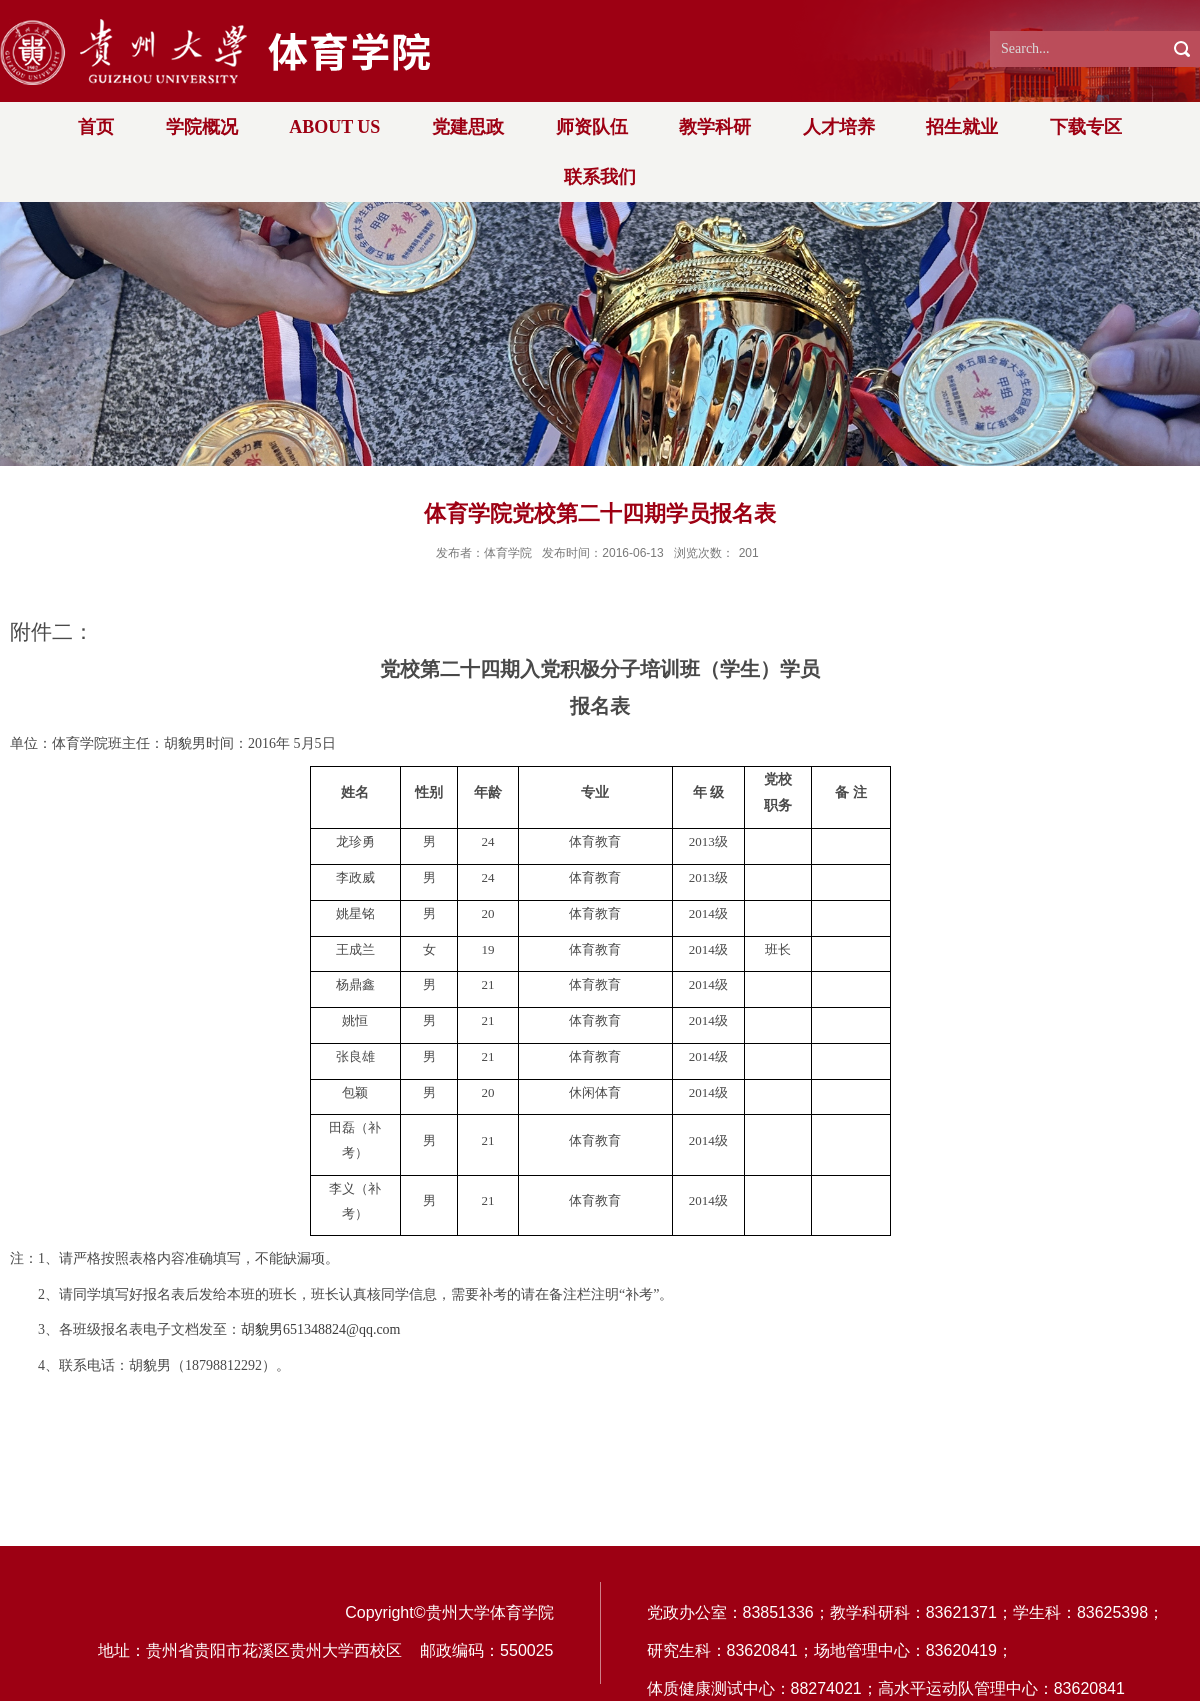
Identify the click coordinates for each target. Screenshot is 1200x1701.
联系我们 (600, 177)
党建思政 (468, 127)
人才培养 (839, 127)
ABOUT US (334, 127)
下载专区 (1086, 127)
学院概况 (202, 127)
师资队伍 (592, 127)
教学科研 (715, 127)
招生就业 (962, 127)
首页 (96, 127)
